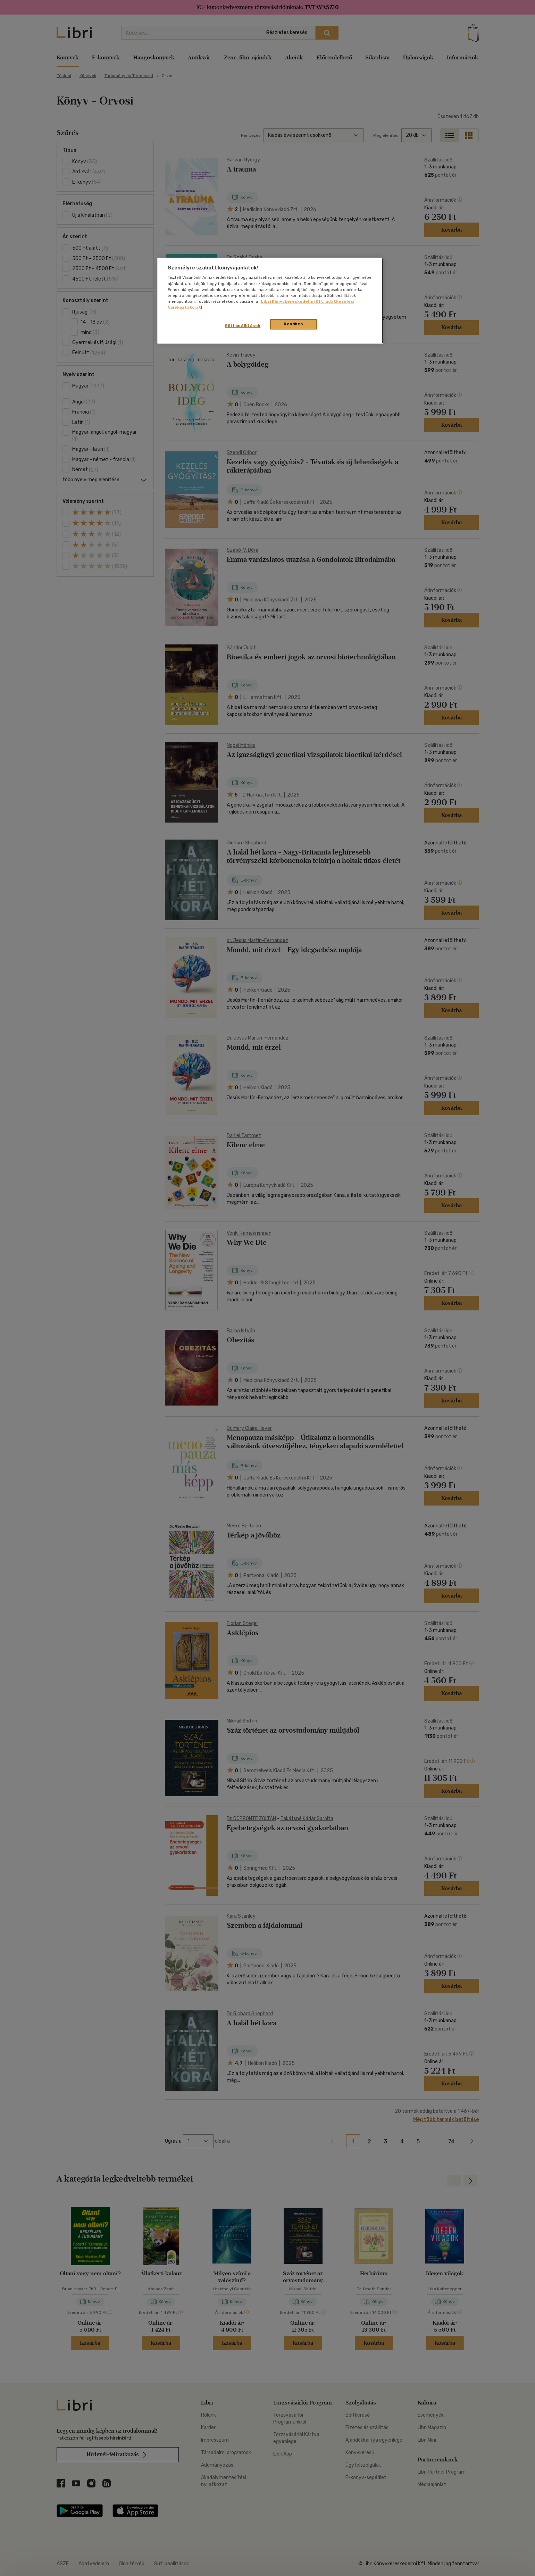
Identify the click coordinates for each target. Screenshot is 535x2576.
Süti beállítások (242, 325)
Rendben (293, 324)
